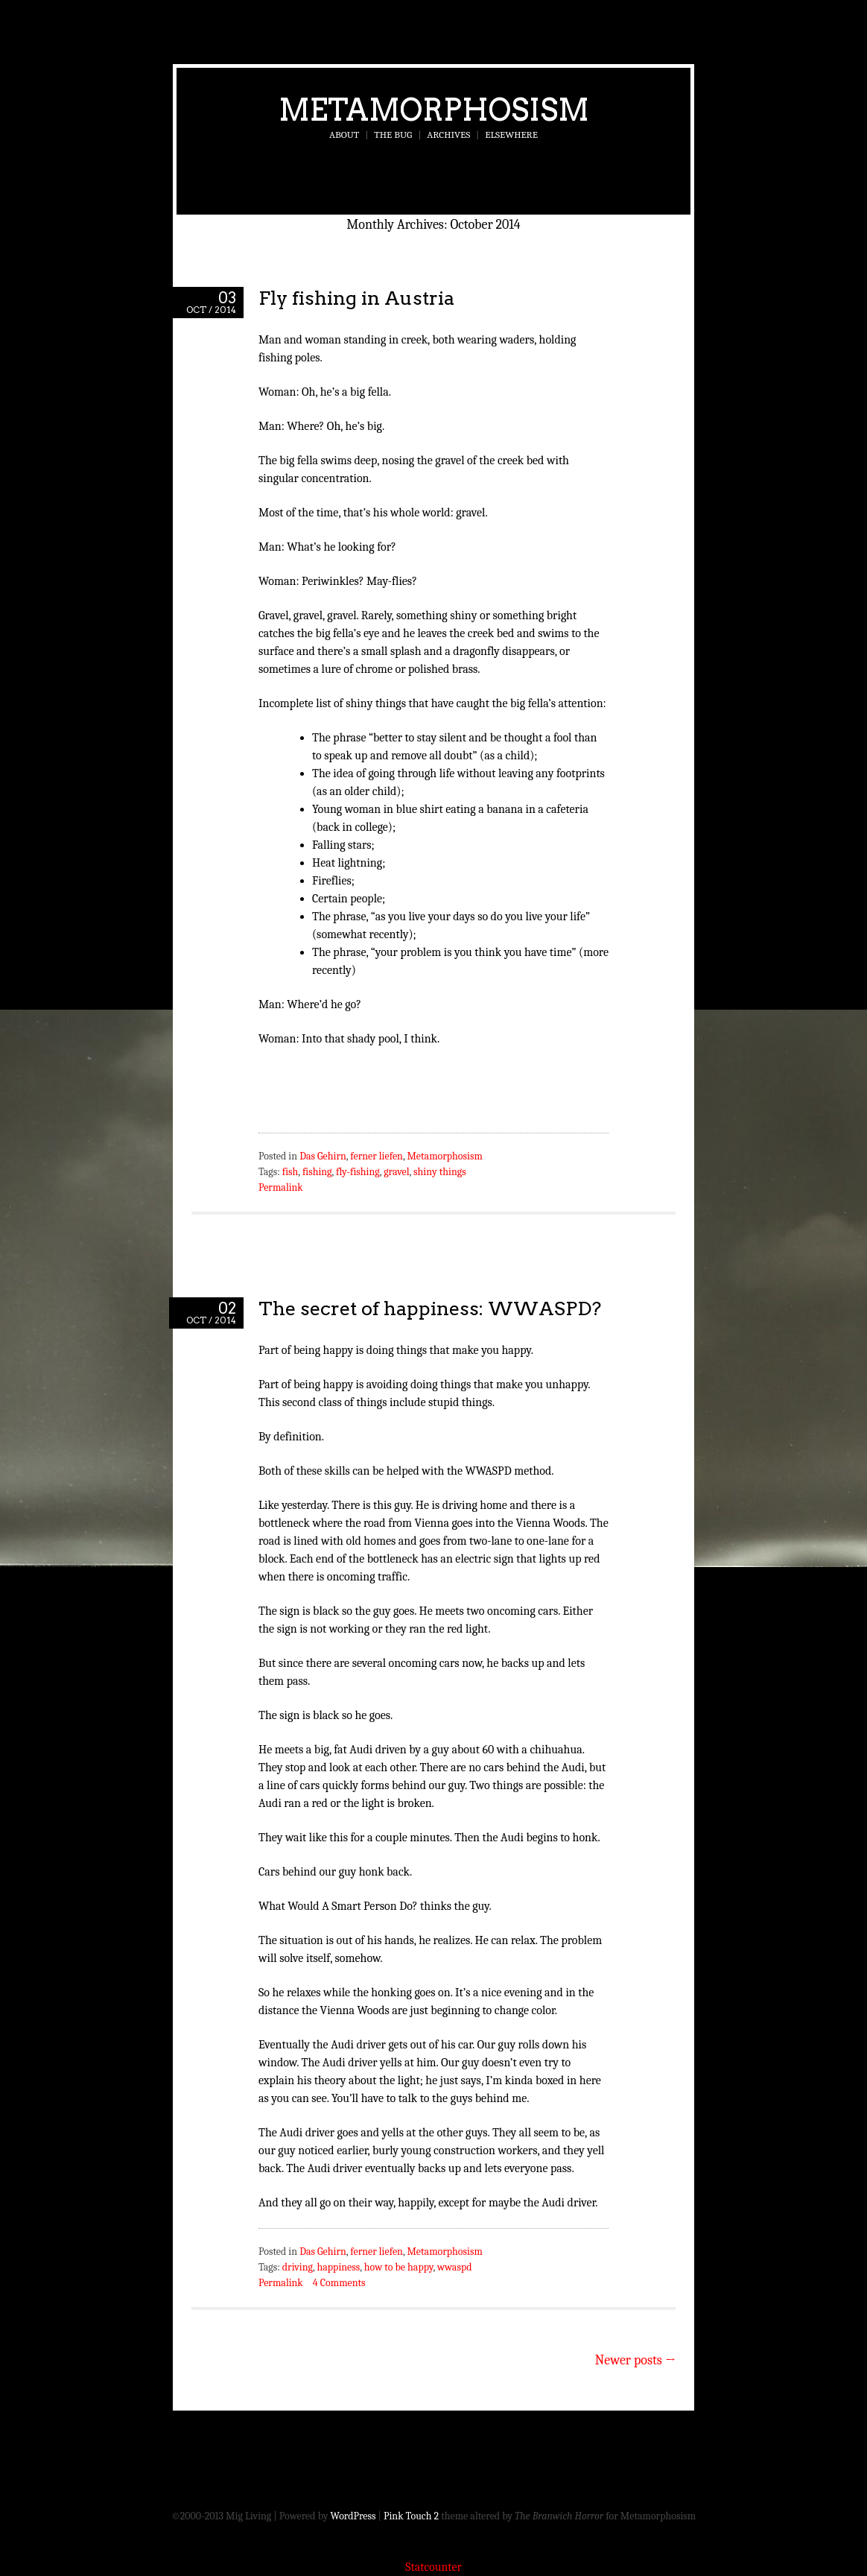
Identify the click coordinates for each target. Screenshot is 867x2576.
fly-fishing (358, 1171)
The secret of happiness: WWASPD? (429, 1308)
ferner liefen (376, 1156)
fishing (317, 1171)
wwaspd (454, 2267)
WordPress (353, 2516)
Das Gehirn (322, 1156)
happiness (339, 2267)
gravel (396, 1171)
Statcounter (433, 2567)
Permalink (280, 1187)
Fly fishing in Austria (356, 297)
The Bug (393, 134)
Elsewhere (511, 134)
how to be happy (399, 2267)
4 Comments (339, 2282)
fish (290, 1171)
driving (297, 2267)
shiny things (439, 1171)
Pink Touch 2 (411, 2516)
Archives (448, 134)
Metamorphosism (434, 109)
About (344, 134)
